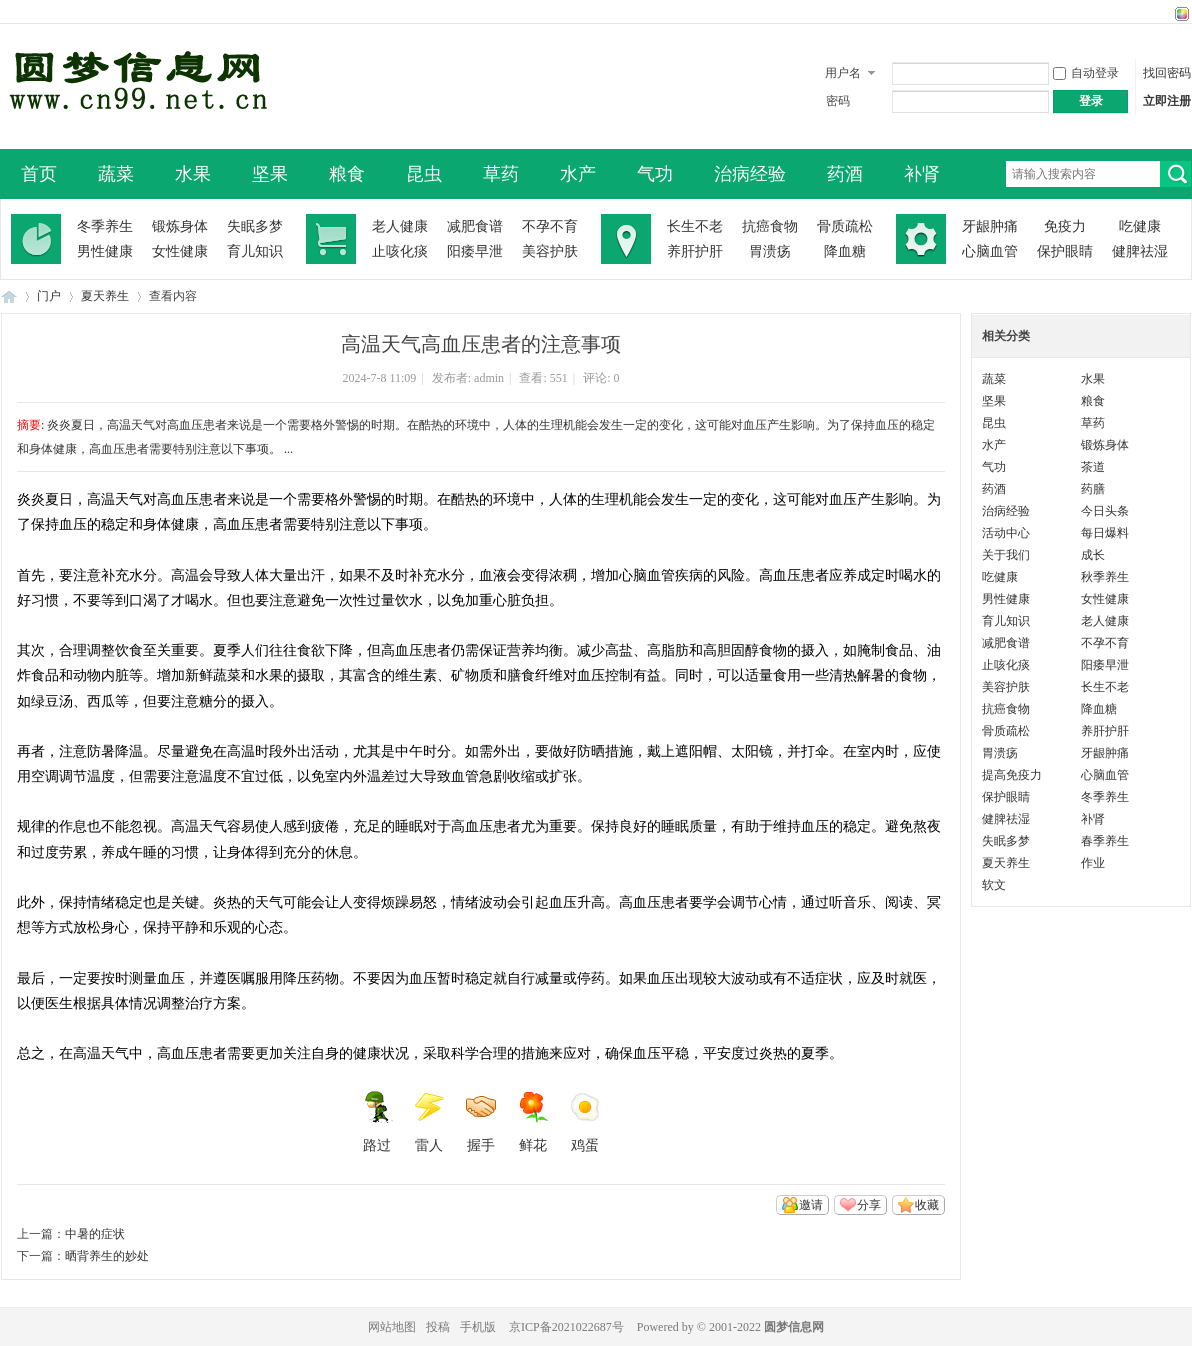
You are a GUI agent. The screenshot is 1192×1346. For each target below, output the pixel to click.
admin (489, 378)
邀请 (811, 1205)
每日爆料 (1105, 533)
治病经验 (750, 174)
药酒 (845, 174)
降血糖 (845, 251)
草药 (501, 174)
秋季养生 (1105, 577)
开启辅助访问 (1163, 14)
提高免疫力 (1012, 775)
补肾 (922, 174)
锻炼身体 (180, 226)
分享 (869, 1205)
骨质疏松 (845, 226)
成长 (1093, 555)
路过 (377, 1122)
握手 (481, 1122)
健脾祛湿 (1140, 251)
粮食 (347, 174)
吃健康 (1140, 226)
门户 (49, 296)
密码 (838, 101)
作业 (1093, 863)
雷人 (429, 1122)
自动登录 (1086, 73)
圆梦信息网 (794, 1327)
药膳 (1093, 489)
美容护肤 (550, 251)
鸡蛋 (585, 1122)
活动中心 (1006, 533)
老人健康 (400, 226)
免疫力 (1065, 226)
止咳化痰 (400, 251)
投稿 (438, 1327)
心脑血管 (990, 251)
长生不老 (695, 226)
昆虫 (424, 174)
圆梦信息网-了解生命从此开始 (9, 296)
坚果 (270, 174)
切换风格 (1179, 14)
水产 (578, 174)
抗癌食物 (770, 226)
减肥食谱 (475, 226)
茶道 (1093, 467)
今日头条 (1105, 511)
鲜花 (533, 1122)
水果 (193, 174)
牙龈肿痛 (990, 226)
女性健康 (180, 251)
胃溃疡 (770, 251)
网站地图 (392, 1327)
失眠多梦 (255, 226)
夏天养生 (105, 296)
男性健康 (105, 251)
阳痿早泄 (475, 251)
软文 (994, 885)
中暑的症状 (95, 1234)
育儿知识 (255, 251)
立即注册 (1167, 101)
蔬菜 (116, 174)
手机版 (478, 1327)
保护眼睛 (1065, 251)
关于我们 (1006, 555)
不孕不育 (550, 226)
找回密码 (1167, 73)
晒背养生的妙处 (107, 1256)
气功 (655, 174)
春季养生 (1105, 841)
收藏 (927, 1205)
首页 (39, 174)
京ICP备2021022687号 (566, 1327)
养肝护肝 (695, 251)
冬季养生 (105, 226)
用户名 (843, 73)
